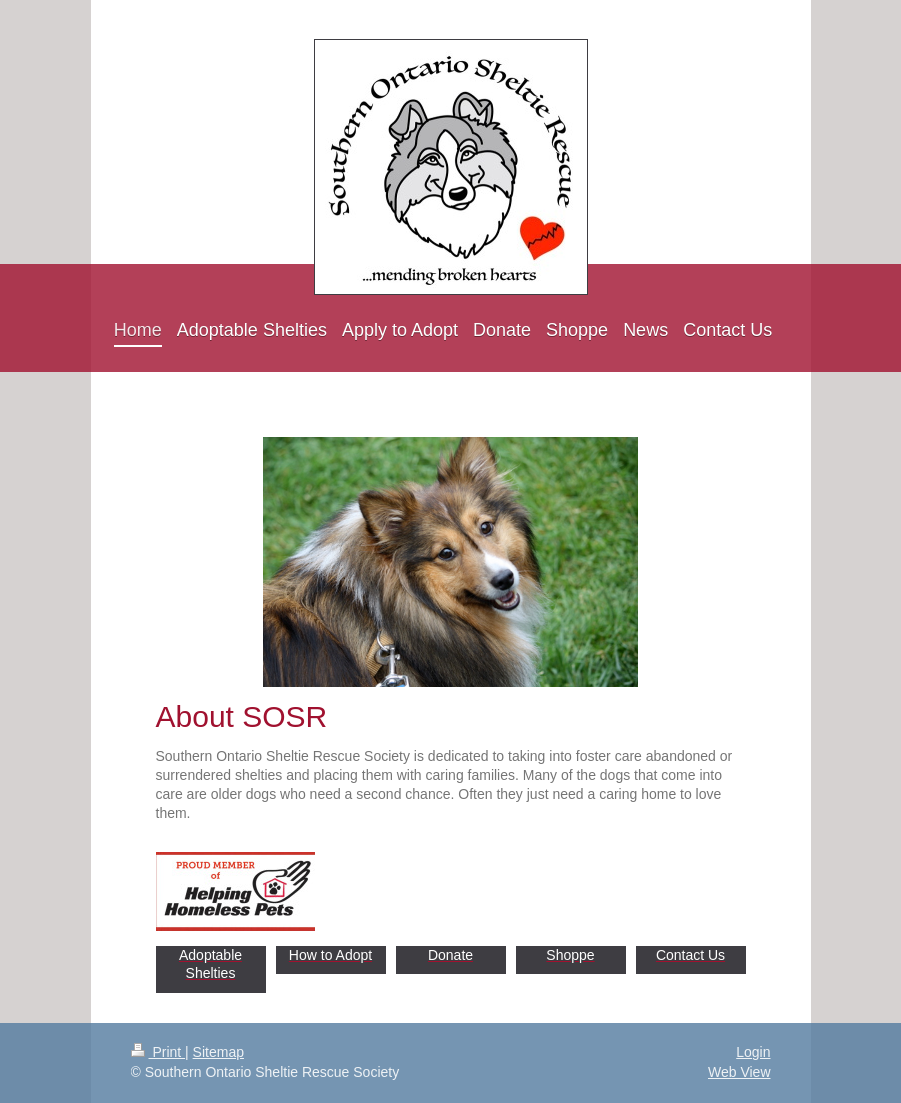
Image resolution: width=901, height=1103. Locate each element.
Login (753, 1052)
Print (158, 1052)
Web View (739, 1072)
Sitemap (218, 1052)
